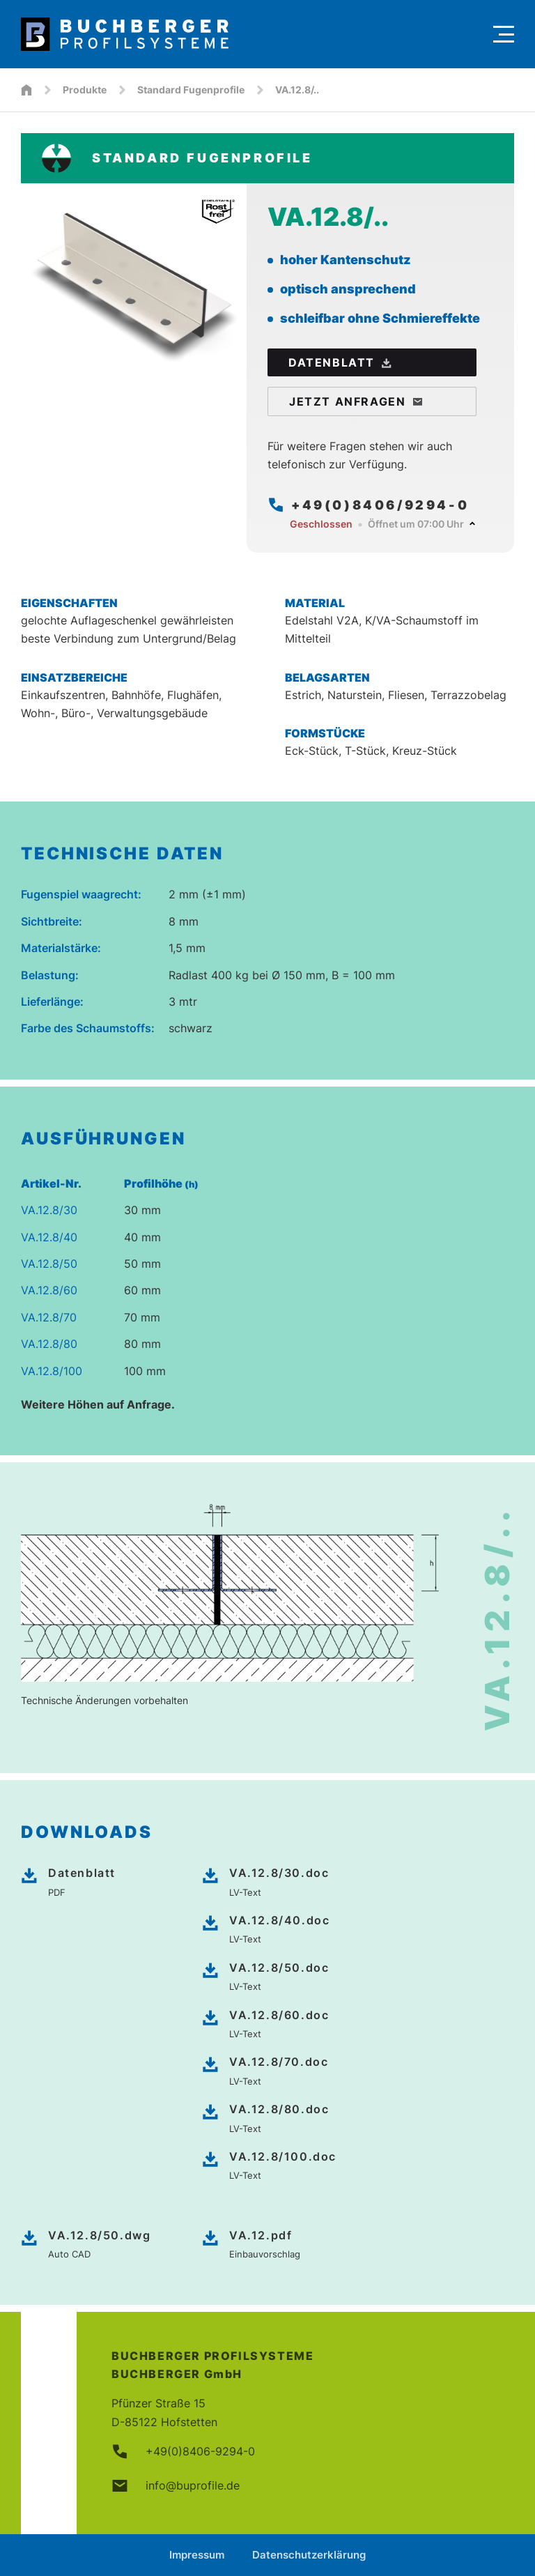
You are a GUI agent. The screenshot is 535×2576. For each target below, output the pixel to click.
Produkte (85, 89)
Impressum (196, 2554)
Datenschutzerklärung (309, 2554)
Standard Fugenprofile (191, 89)
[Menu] (503, 34)
